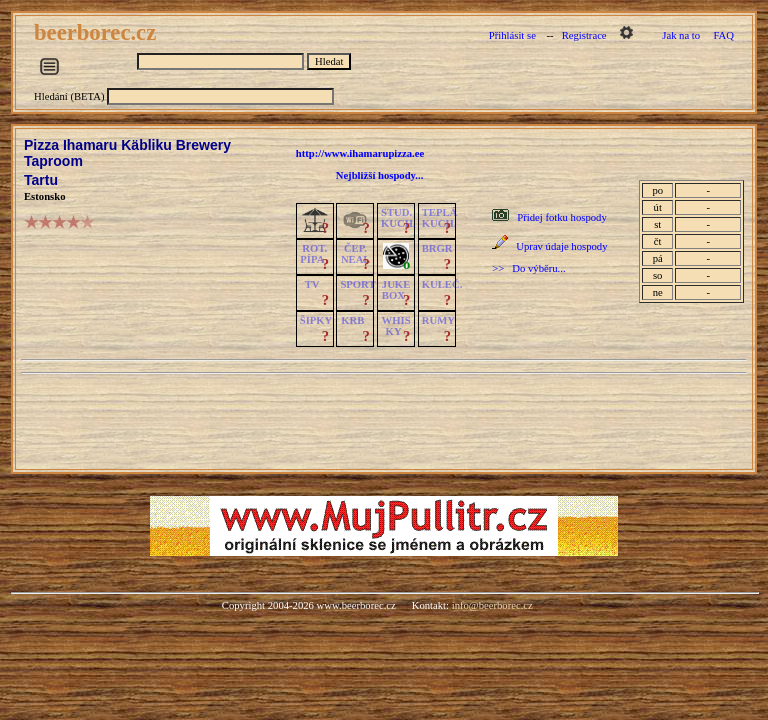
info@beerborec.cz (492, 605)
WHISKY (396, 326)
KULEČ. (442, 284)
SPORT (357, 284)
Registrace (584, 35)
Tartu (41, 180)
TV (312, 284)
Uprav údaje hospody (561, 246)
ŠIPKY (316, 320)
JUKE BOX (396, 290)
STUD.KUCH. (398, 218)
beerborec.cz (98, 32)
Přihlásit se (512, 35)
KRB (352, 320)
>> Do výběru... (528, 268)
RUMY (438, 320)
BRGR (437, 248)
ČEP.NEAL (355, 254)
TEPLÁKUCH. (440, 218)
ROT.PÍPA (313, 254)
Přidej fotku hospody (561, 217)
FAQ (723, 35)
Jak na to (681, 35)
